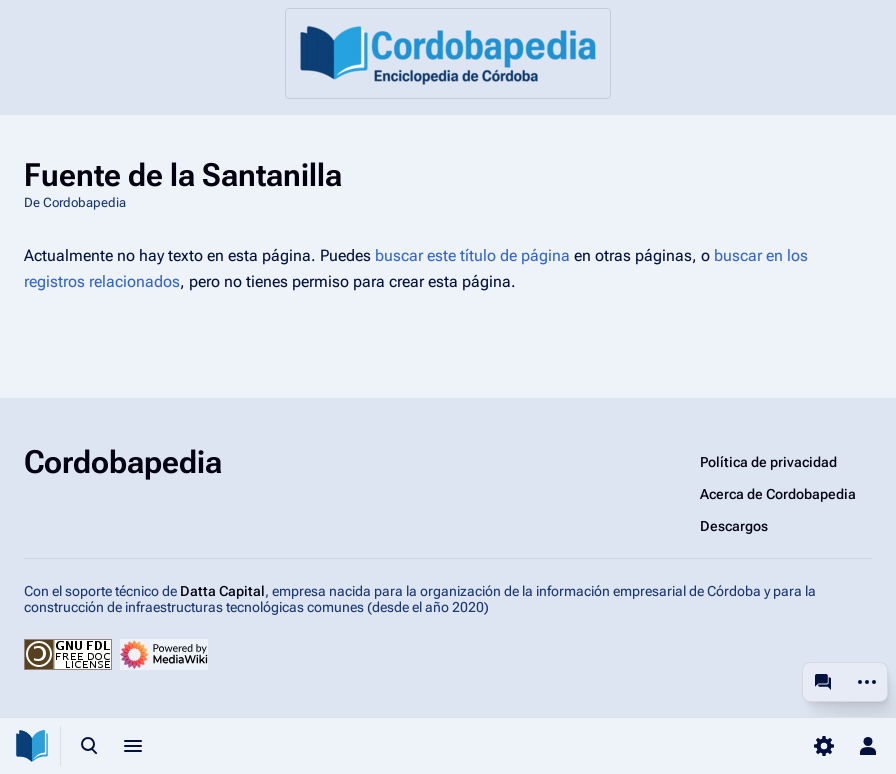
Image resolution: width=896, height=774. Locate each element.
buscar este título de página (472, 255)
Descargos (734, 526)
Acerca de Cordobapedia (778, 494)
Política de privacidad (768, 462)
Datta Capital (222, 591)
